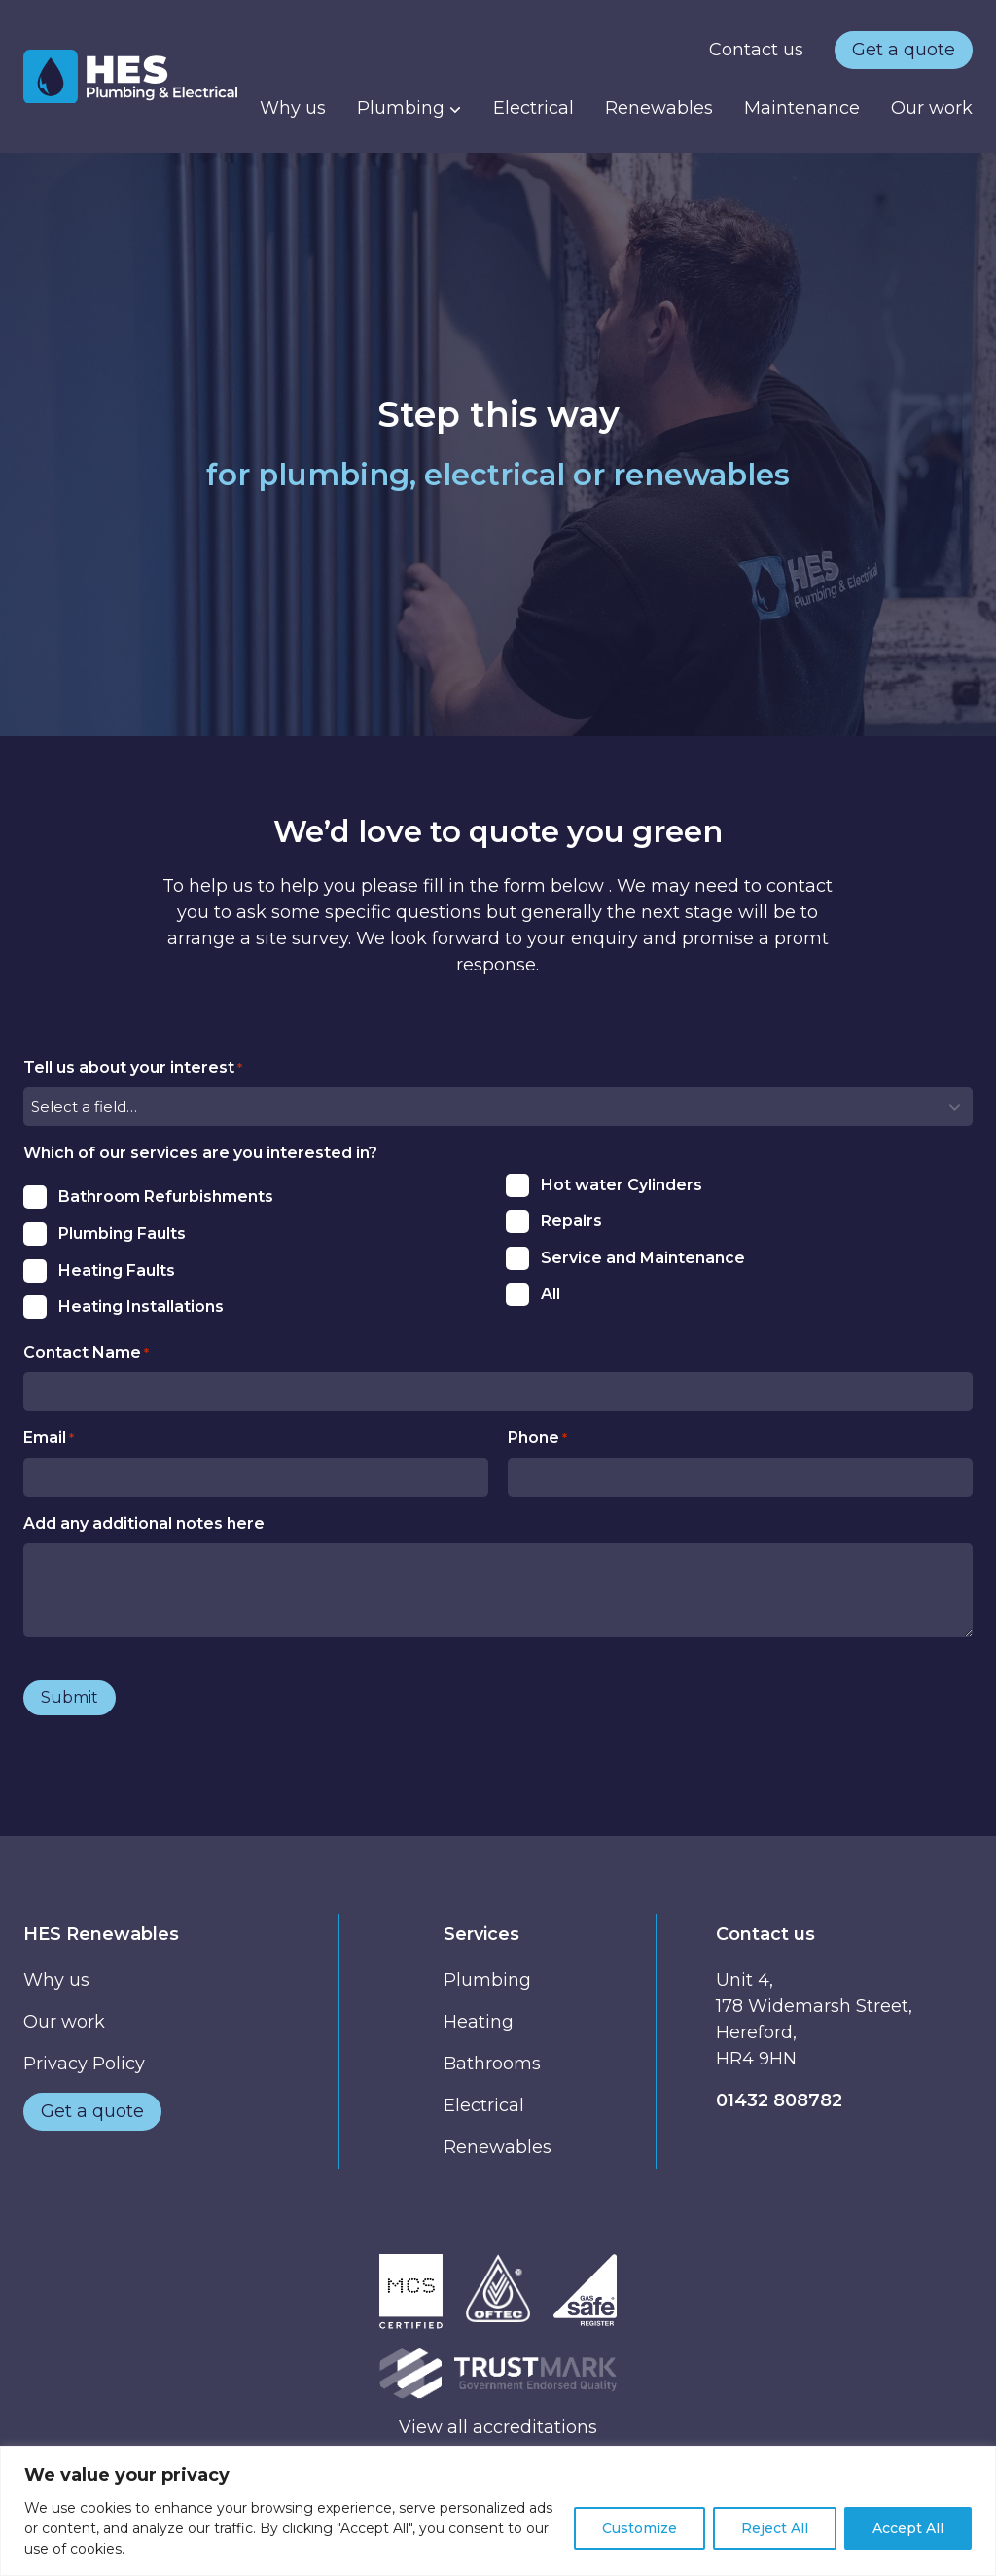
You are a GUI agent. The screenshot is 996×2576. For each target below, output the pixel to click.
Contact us (756, 49)
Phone (537, 1439)
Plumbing (409, 108)
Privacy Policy (84, 2063)
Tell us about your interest (132, 1068)
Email (48, 1439)
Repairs (571, 1221)
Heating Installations (141, 1306)
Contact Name (86, 1353)
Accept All (907, 2528)
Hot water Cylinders (621, 1185)
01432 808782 (779, 2100)
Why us (293, 108)
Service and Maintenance (643, 1258)
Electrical (533, 108)
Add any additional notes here (144, 1523)
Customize (639, 2528)
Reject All (774, 2528)
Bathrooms (492, 2063)
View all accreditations (498, 2427)
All (550, 1294)
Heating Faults (116, 1270)
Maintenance (802, 108)
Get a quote (903, 49)
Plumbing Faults (122, 1233)
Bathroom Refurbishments (165, 1196)
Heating (479, 2021)
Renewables (659, 108)
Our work (932, 108)
